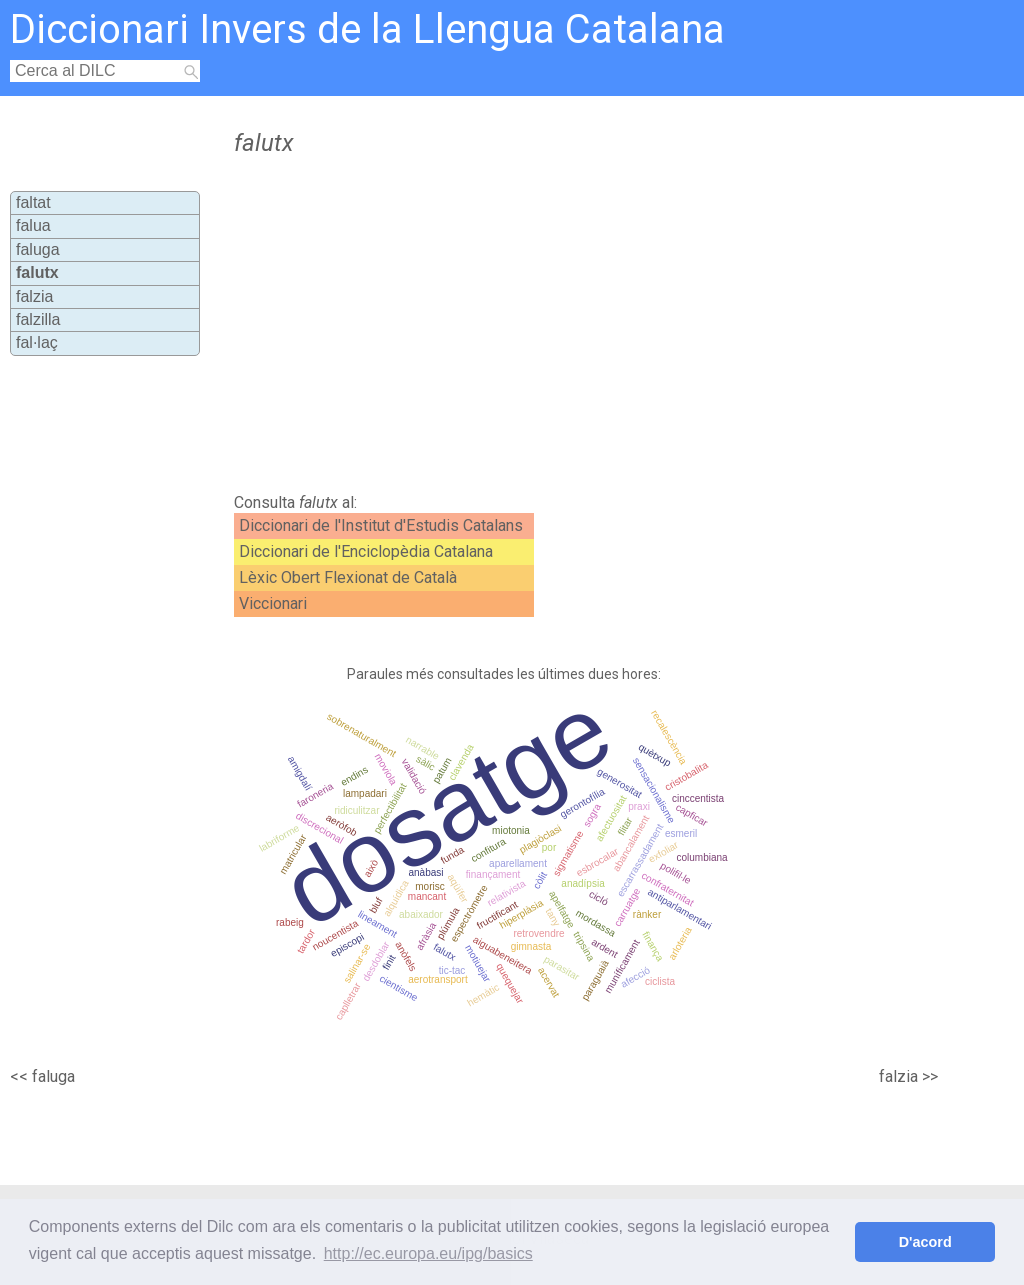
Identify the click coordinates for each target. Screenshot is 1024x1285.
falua (33, 225)
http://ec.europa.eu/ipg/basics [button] (428, 1253)
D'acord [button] (925, 1242)
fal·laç (37, 342)
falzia (34, 296)
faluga (38, 249)
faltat (33, 202)
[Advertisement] (568, 325)
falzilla (38, 319)
